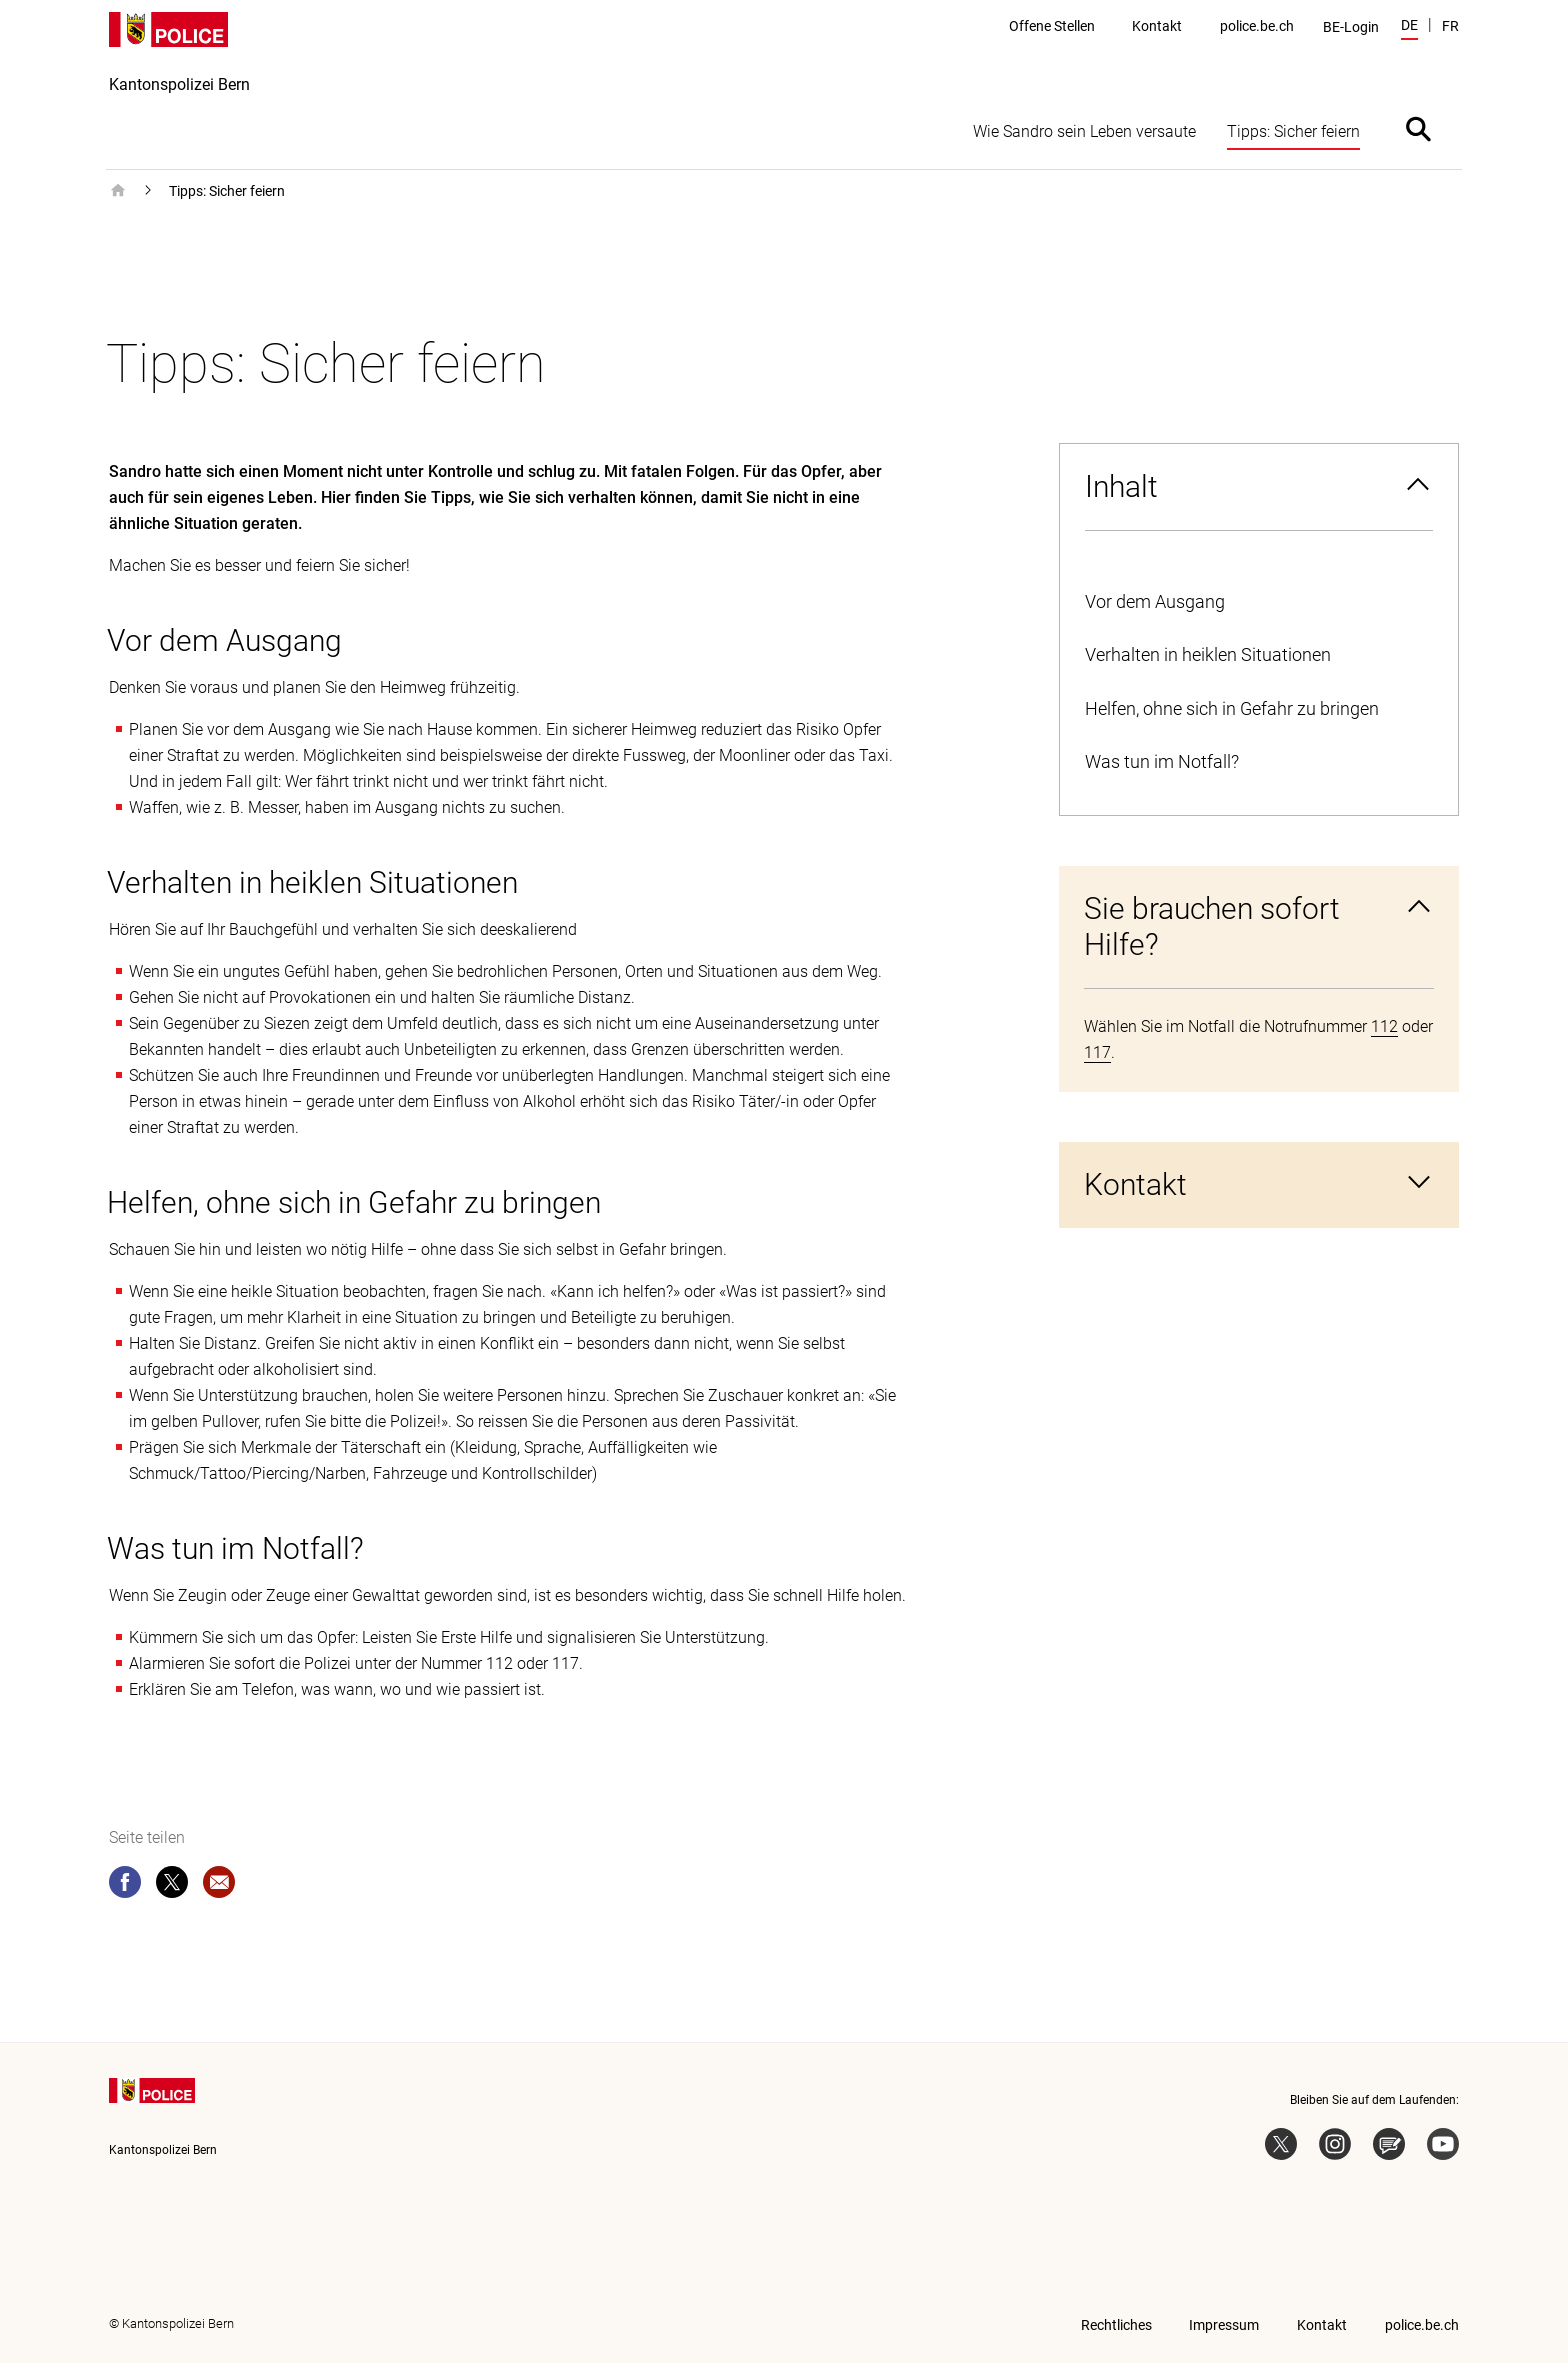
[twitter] (172, 1886)
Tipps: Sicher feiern (227, 191)
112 (1384, 1026)
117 (1097, 1052)
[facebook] (125, 1886)
